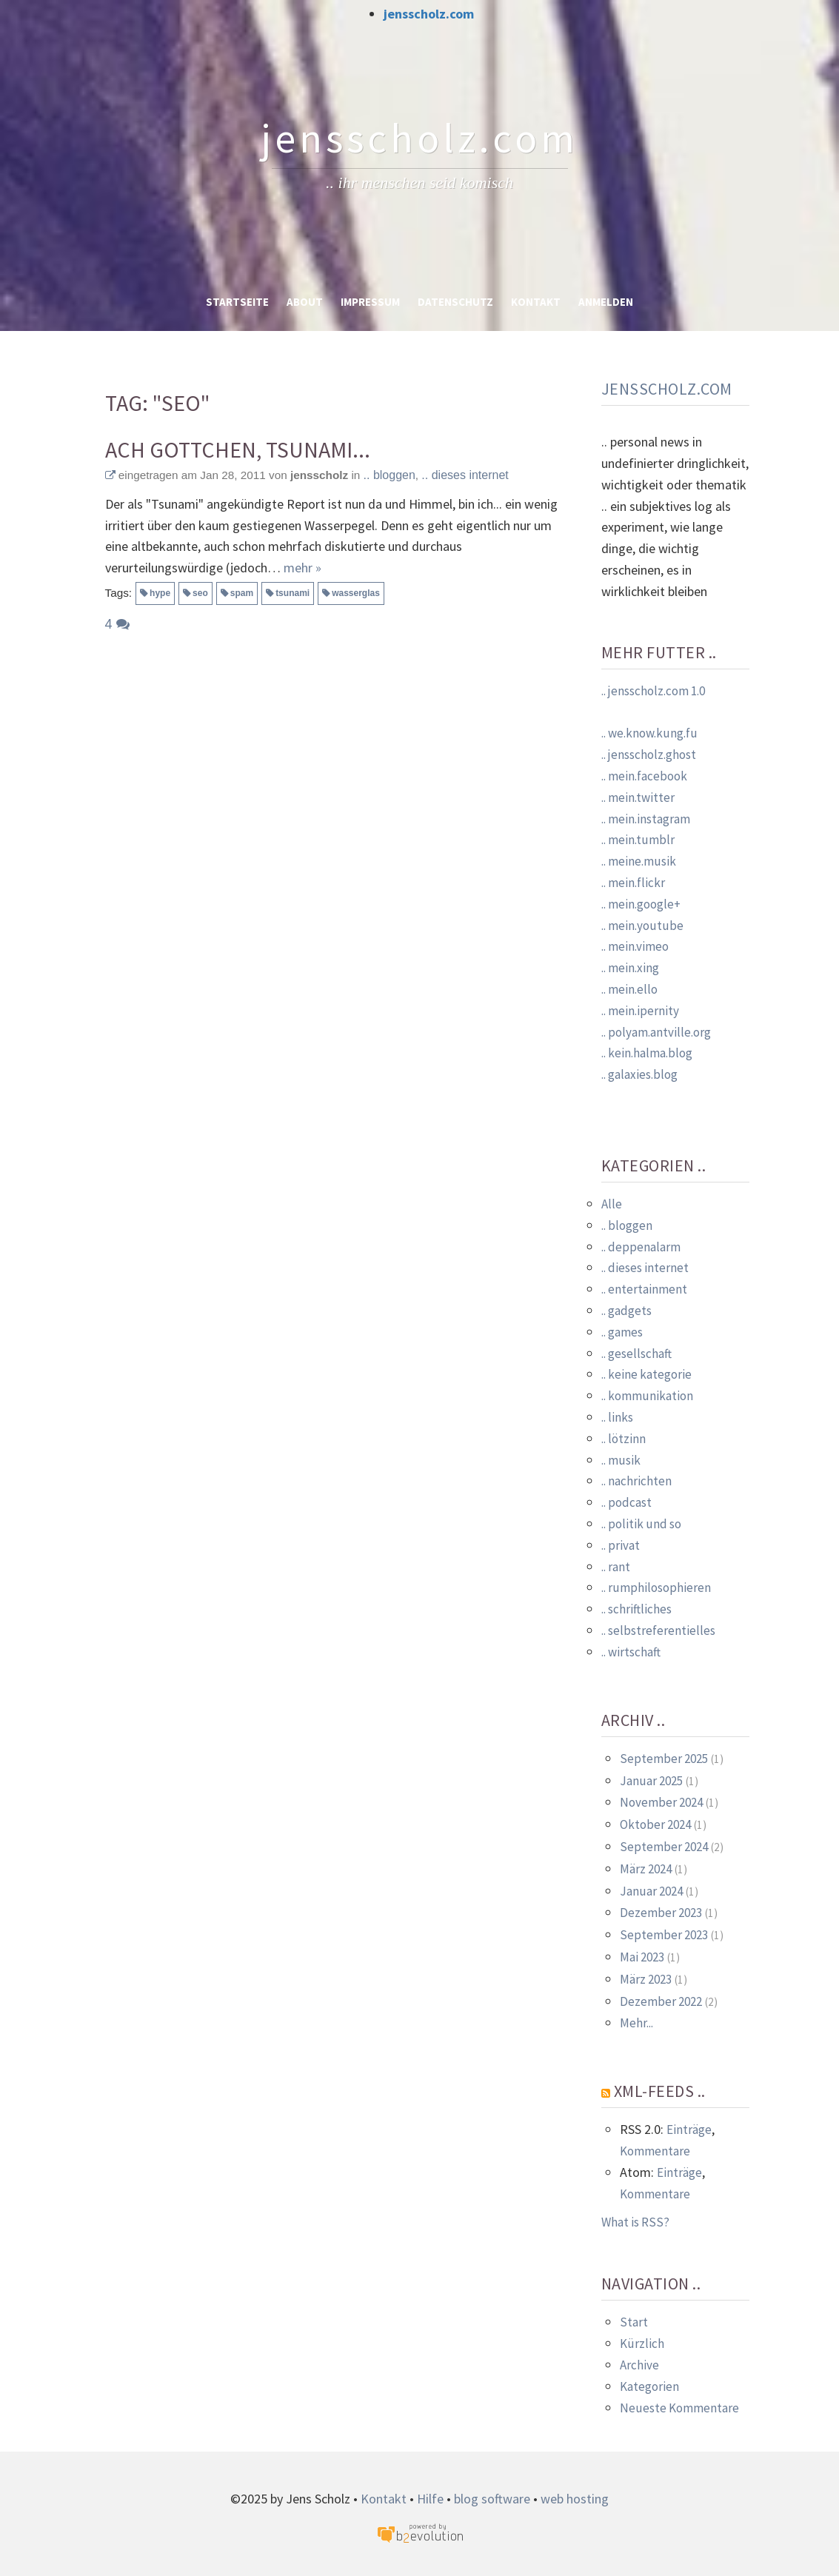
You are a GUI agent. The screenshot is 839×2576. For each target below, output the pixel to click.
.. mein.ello (629, 989)
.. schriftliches (636, 1609)
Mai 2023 (642, 1957)
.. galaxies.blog (639, 1074)
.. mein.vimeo (635, 946)
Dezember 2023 (661, 1912)
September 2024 (664, 1847)
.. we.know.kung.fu (649, 733)
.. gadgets (626, 1310)
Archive (639, 2365)
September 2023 (664, 1935)
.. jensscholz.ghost (648, 754)
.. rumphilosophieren (656, 1587)
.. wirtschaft (631, 1652)
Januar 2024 (651, 1891)
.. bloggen (389, 475)
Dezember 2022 (661, 2001)
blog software (492, 2498)
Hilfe (430, 2498)
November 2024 (661, 1802)
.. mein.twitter (638, 797)
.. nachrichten (636, 1481)
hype (160, 593)
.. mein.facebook (644, 776)
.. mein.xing (630, 968)
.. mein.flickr (633, 882)
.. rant (615, 1567)
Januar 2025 (651, 1781)
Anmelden (605, 302)
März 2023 (646, 1979)
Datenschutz (455, 302)
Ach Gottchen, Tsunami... (237, 450)
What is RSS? (635, 2222)
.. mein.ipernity (640, 1011)
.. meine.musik (638, 861)
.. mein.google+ (641, 904)
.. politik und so (641, 1524)
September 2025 (664, 1758)
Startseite (237, 302)
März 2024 (646, 1869)
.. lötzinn (623, 1439)
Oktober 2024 (655, 1824)
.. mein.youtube (642, 925)
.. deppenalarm (641, 1247)
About (305, 302)
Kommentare (655, 2151)
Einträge (689, 2129)
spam (241, 593)
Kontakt (536, 302)
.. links (617, 1417)
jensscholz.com (429, 13)
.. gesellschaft (636, 1353)
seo (200, 593)
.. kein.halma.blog (646, 1053)
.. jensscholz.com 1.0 (653, 691)
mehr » (302, 567)
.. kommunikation (647, 1396)
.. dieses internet (464, 475)
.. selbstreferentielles (658, 1630)
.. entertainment (644, 1289)
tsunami (292, 593)
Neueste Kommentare (679, 2408)
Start (634, 2322)
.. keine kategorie (646, 1374)
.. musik (621, 1460)
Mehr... (636, 2023)
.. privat (620, 1545)
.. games (622, 1332)
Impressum (370, 302)
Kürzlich (642, 2343)
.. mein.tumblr (638, 840)
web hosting (575, 2498)
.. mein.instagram (645, 819)
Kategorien (649, 2386)
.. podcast (626, 1502)
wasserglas (356, 593)
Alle (611, 1204)
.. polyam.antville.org (656, 1032)
